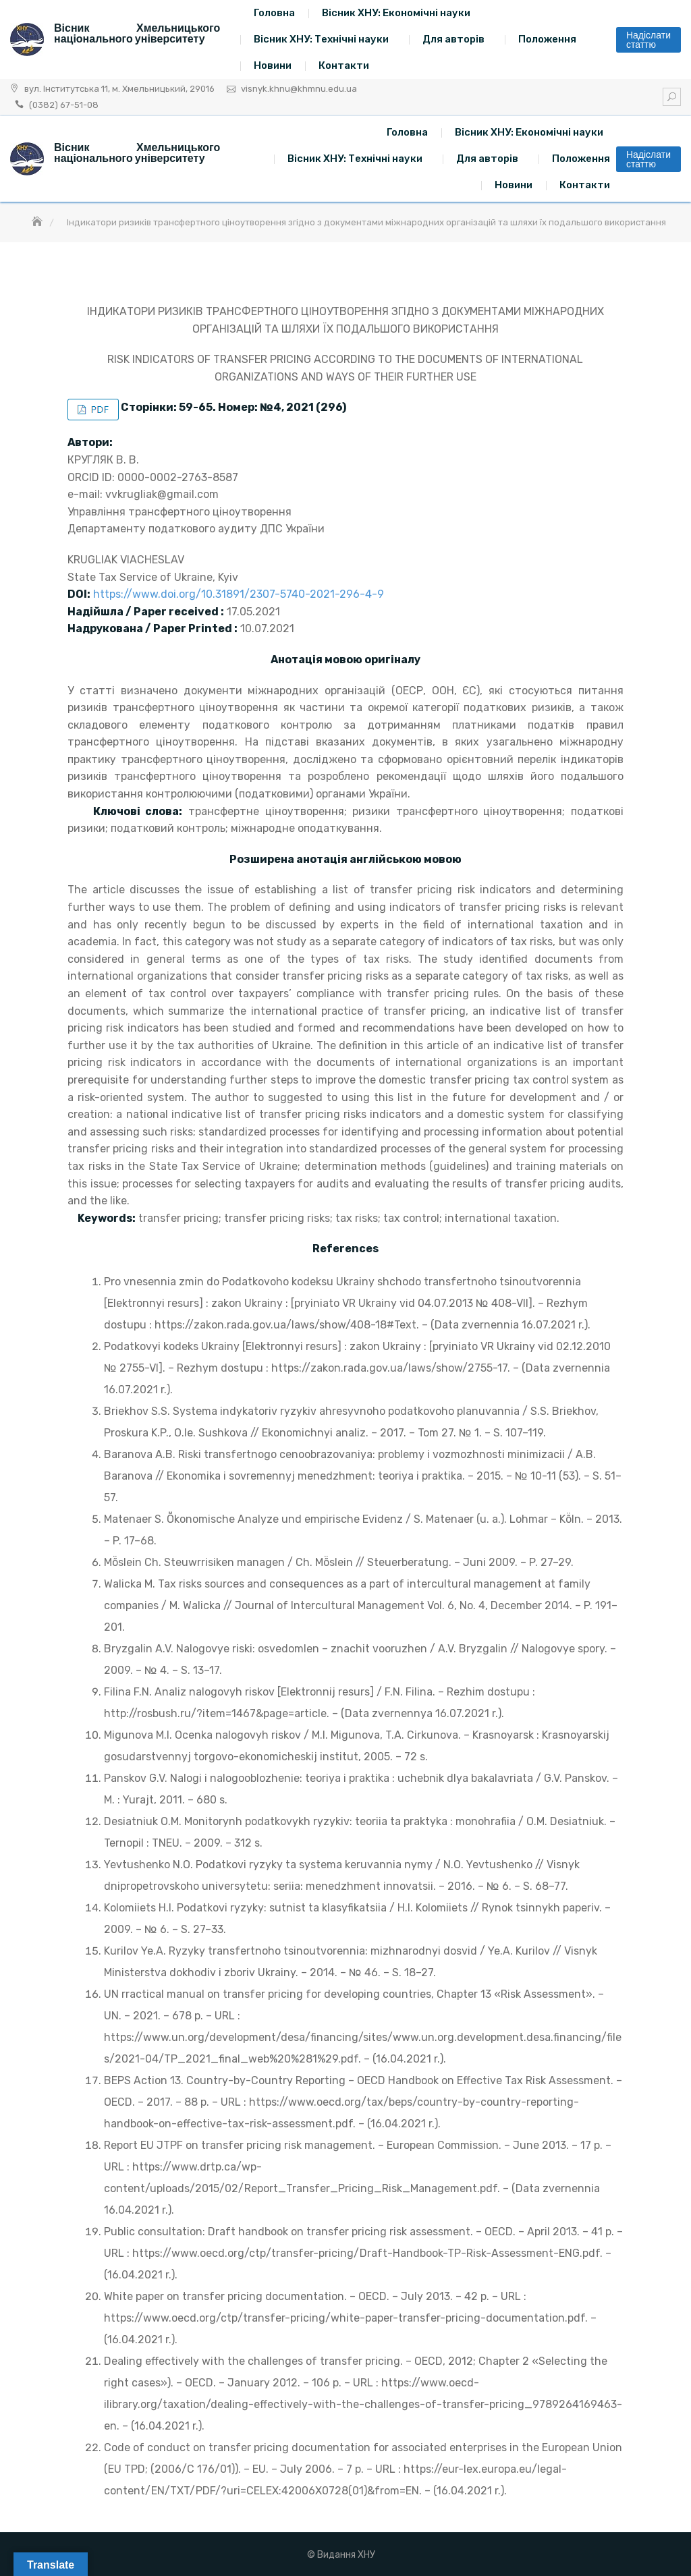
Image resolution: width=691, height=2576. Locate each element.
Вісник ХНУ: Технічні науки (321, 39)
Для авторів (453, 39)
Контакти (344, 65)
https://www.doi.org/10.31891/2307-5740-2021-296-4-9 (238, 594)
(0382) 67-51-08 (64, 105)
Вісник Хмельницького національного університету (137, 33)
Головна (274, 13)
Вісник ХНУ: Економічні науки (396, 13)
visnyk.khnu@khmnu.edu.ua (299, 89)
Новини (273, 65)
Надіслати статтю (648, 39)
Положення (547, 39)
